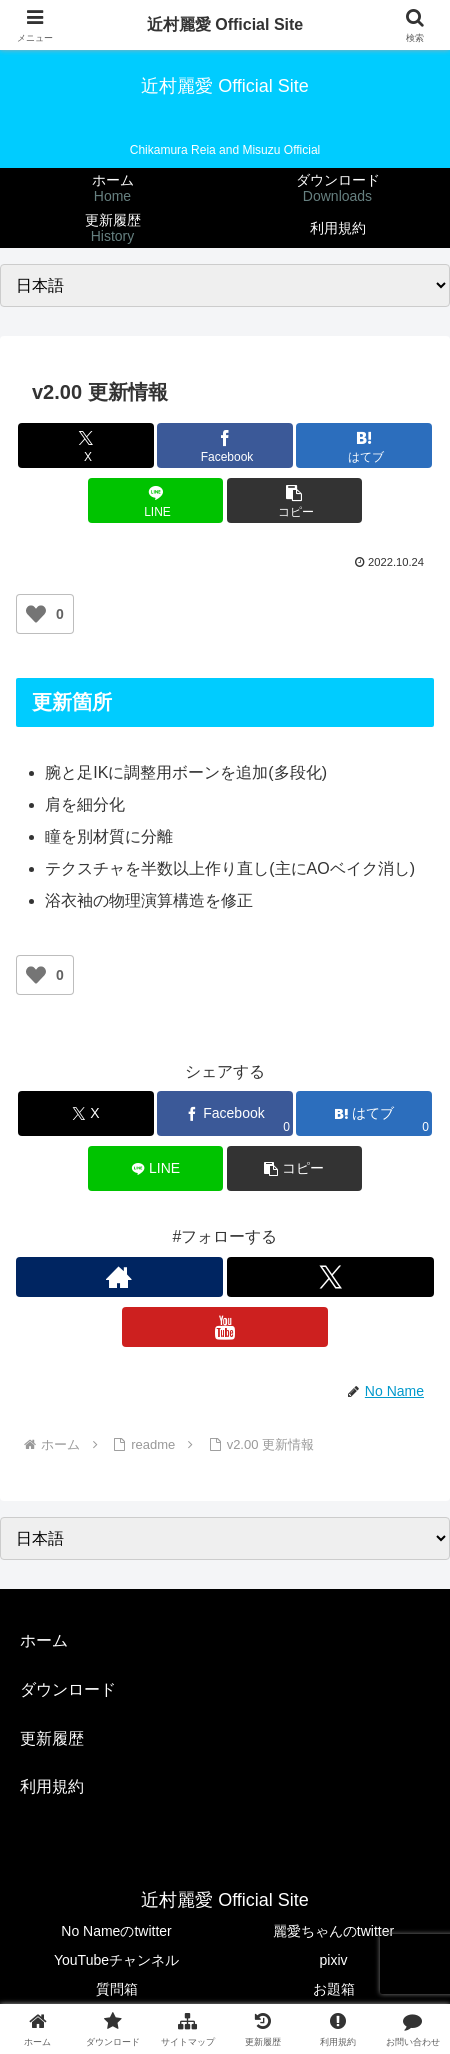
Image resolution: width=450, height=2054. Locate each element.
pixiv (333, 1960)
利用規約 (52, 1786)
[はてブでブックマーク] (364, 445)
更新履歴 (52, 1738)
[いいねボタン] (36, 614)
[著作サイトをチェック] (119, 1277)
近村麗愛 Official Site (225, 24)
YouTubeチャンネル (116, 1960)
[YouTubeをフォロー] (225, 1327)
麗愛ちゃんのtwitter (333, 1931)
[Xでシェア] (86, 445)
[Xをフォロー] (330, 1277)
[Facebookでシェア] (225, 445)
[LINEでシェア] (156, 500)
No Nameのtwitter (116, 1931)
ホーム (44, 1640)
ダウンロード (68, 1689)
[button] (295, 500)
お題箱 (334, 1989)
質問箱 (117, 1989)
